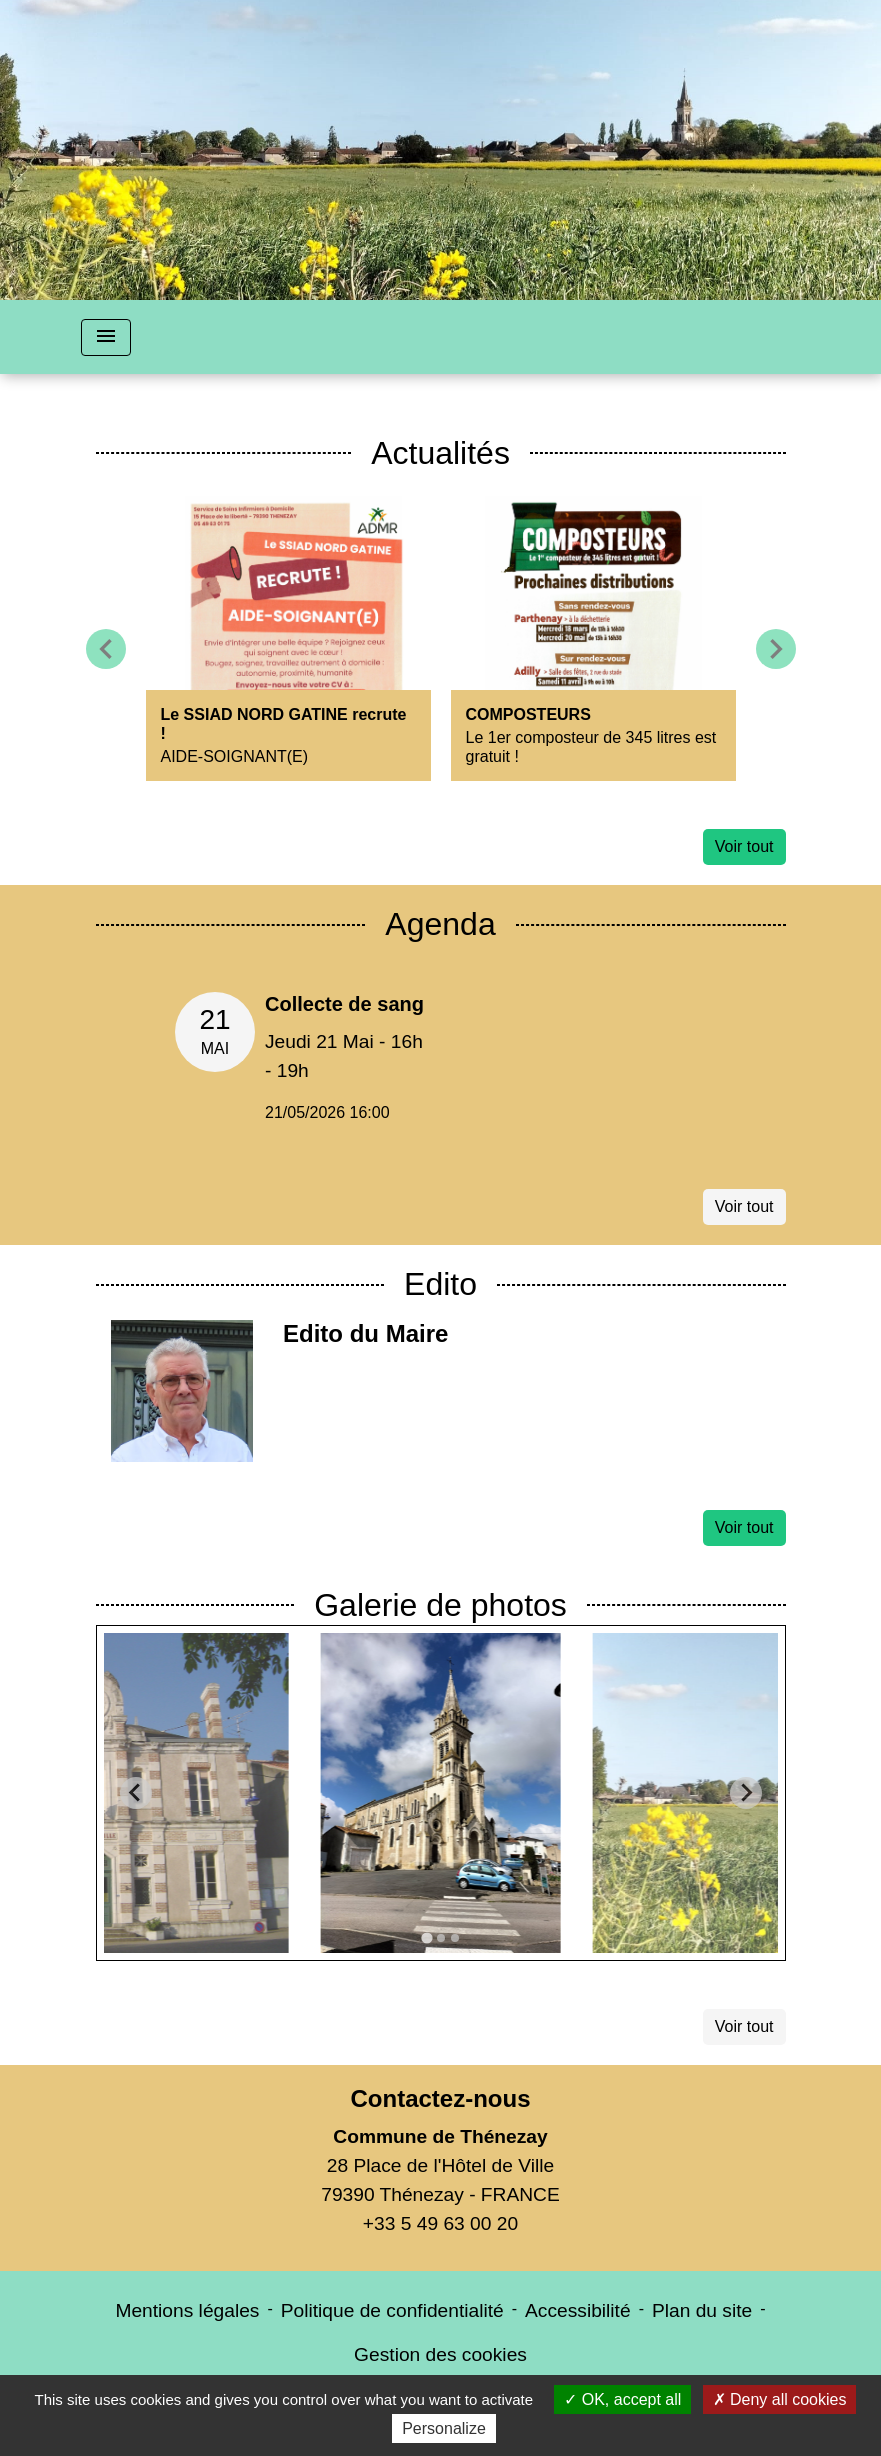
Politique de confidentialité (392, 2310)
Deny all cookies (780, 2399)
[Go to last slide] (136, 1793)
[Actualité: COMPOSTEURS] (593, 638)
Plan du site (702, 2310)
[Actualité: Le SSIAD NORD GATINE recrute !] (288, 638)
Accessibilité (578, 2310)
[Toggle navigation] (106, 337)
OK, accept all (622, 2399)
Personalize (444, 2428)
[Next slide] (746, 1793)
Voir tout (744, 846)
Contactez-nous (440, 2098)
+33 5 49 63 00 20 (440, 2223)
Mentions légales (187, 2310)
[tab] (426, 1937)
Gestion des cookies (440, 2354)
